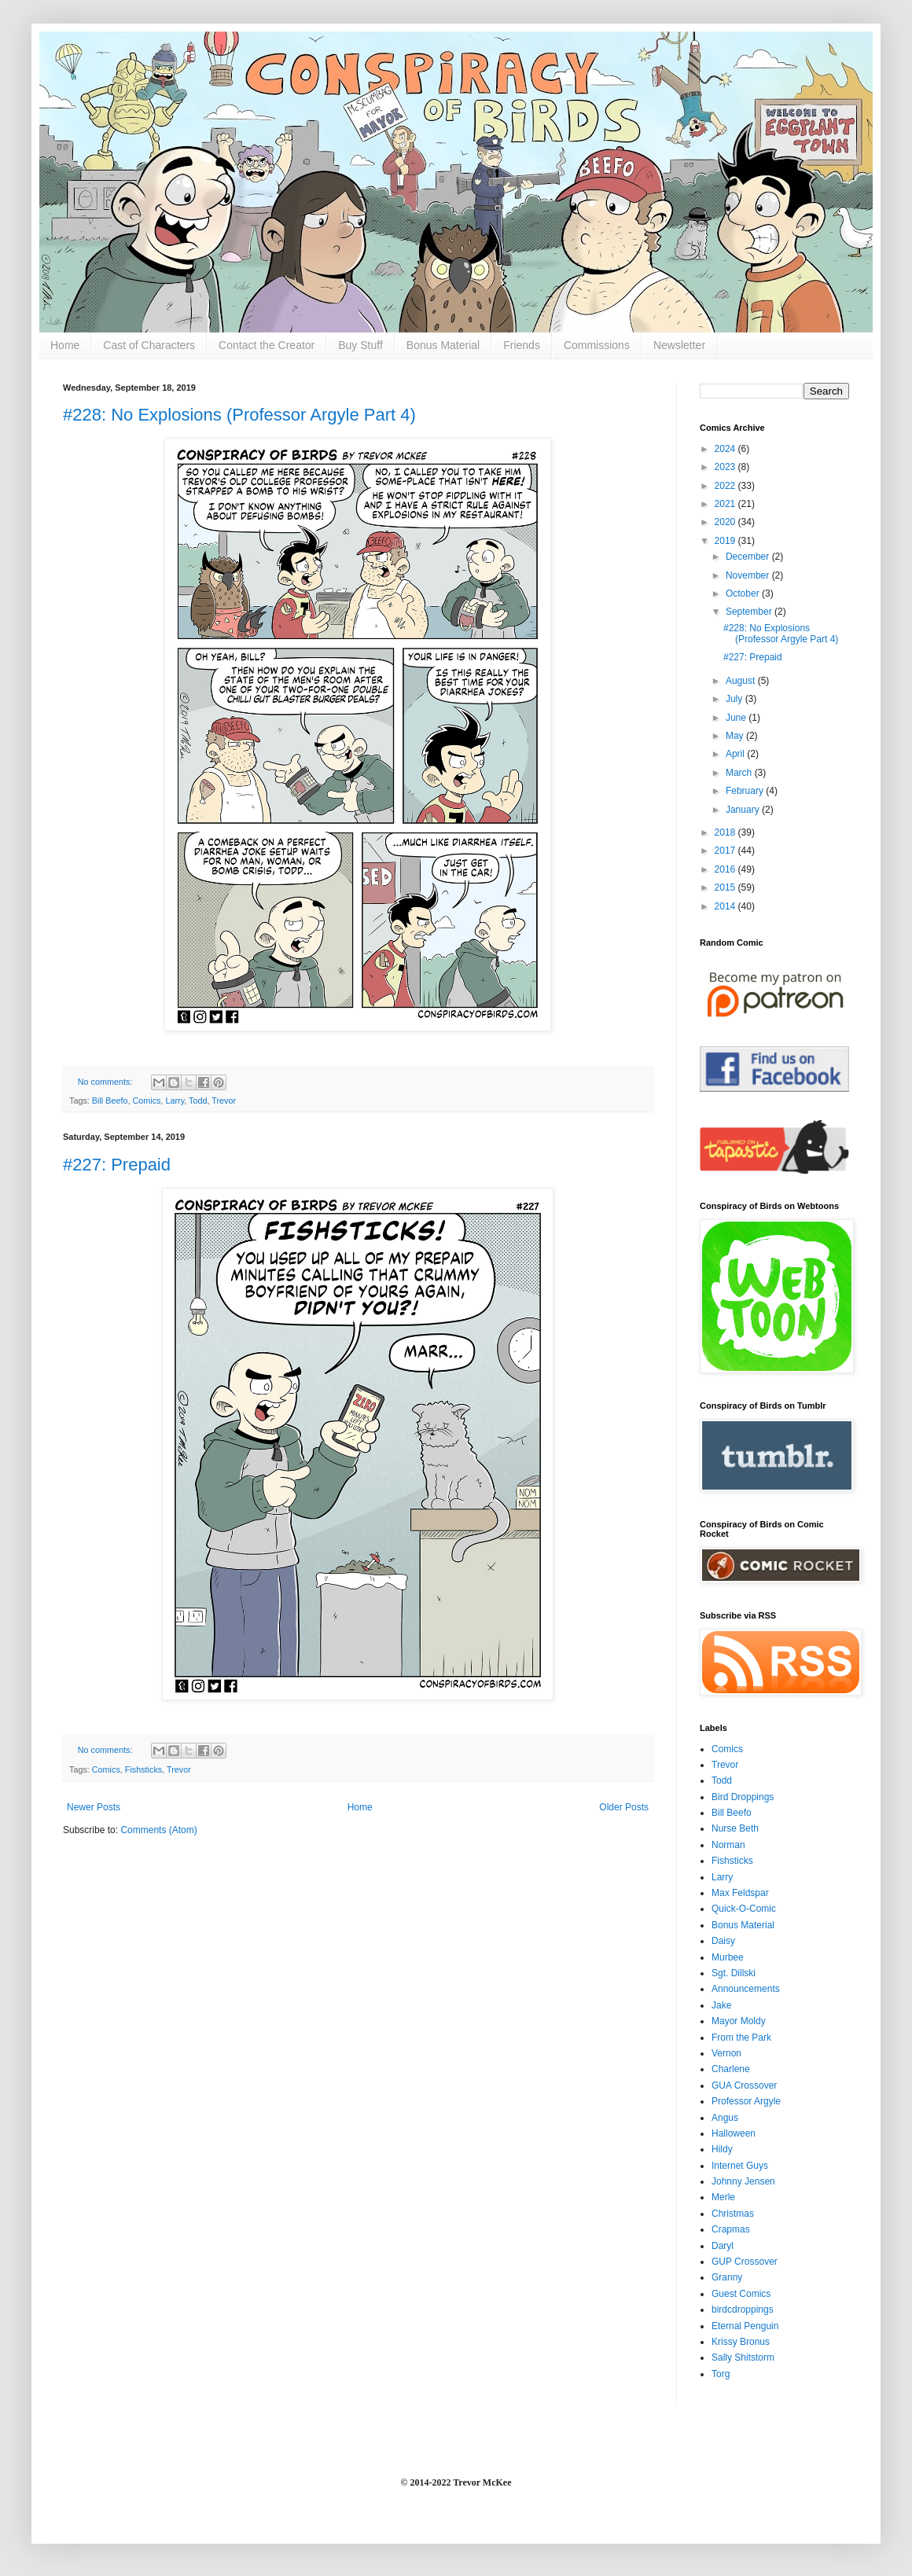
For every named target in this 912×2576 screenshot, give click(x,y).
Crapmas (731, 2229)
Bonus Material (443, 345)
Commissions (597, 345)
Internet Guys (740, 2165)
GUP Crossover (745, 2261)
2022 (726, 485)
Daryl (723, 2245)
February (746, 790)
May (736, 735)
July (735, 698)
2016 (726, 869)
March (740, 772)
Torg (721, 2373)
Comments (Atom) (158, 1830)
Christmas (733, 2213)
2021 (726, 503)
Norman (728, 1844)
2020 (726, 521)
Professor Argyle (746, 2101)
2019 (726, 540)
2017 (726, 850)
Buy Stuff (360, 345)
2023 (726, 466)
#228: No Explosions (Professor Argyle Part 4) (239, 414)
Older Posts (624, 1807)
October (744, 593)
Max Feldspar (740, 1892)
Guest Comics (741, 2293)
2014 (726, 906)
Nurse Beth (735, 1828)
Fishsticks (143, 1769)
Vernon (726, 2053)
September (750, 611)
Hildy (722, 2149)
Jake (721, 2005)
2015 (726, 887)
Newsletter (679, 345)
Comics (146, 1100)
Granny (727, 2277)
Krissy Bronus (741, 2341)
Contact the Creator (266, 345)
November (749, 575)
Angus (725, 2117)
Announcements (746, 1988)
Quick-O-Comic (744, 1908)
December (749, 556)
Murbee (728, 1957)
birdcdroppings (743, 2309)
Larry (174, 1100)
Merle (723, 2197)
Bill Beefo (110, 1100)
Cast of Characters (149, 345)
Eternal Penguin (745, 2326)
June (737, 717)
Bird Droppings (743, 1796)
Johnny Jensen (743, 2181)
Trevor (223, 1100)
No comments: (106, 1081)
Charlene (731, 2068)
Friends (521, 345)
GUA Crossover (744, 2085)
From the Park (741, 2037)
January (744, 809)
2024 (726, 448)
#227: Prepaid (117, 1164)
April (736, 753)
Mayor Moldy (739, 2021)
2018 (726, 832)
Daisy (723, 1940)
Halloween (734, 2133)
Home (64, 345)
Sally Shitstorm (743, 2357)
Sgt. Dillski (734, 1973)
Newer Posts (93, 1807)
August (742, 680)
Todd (198, 1100)
